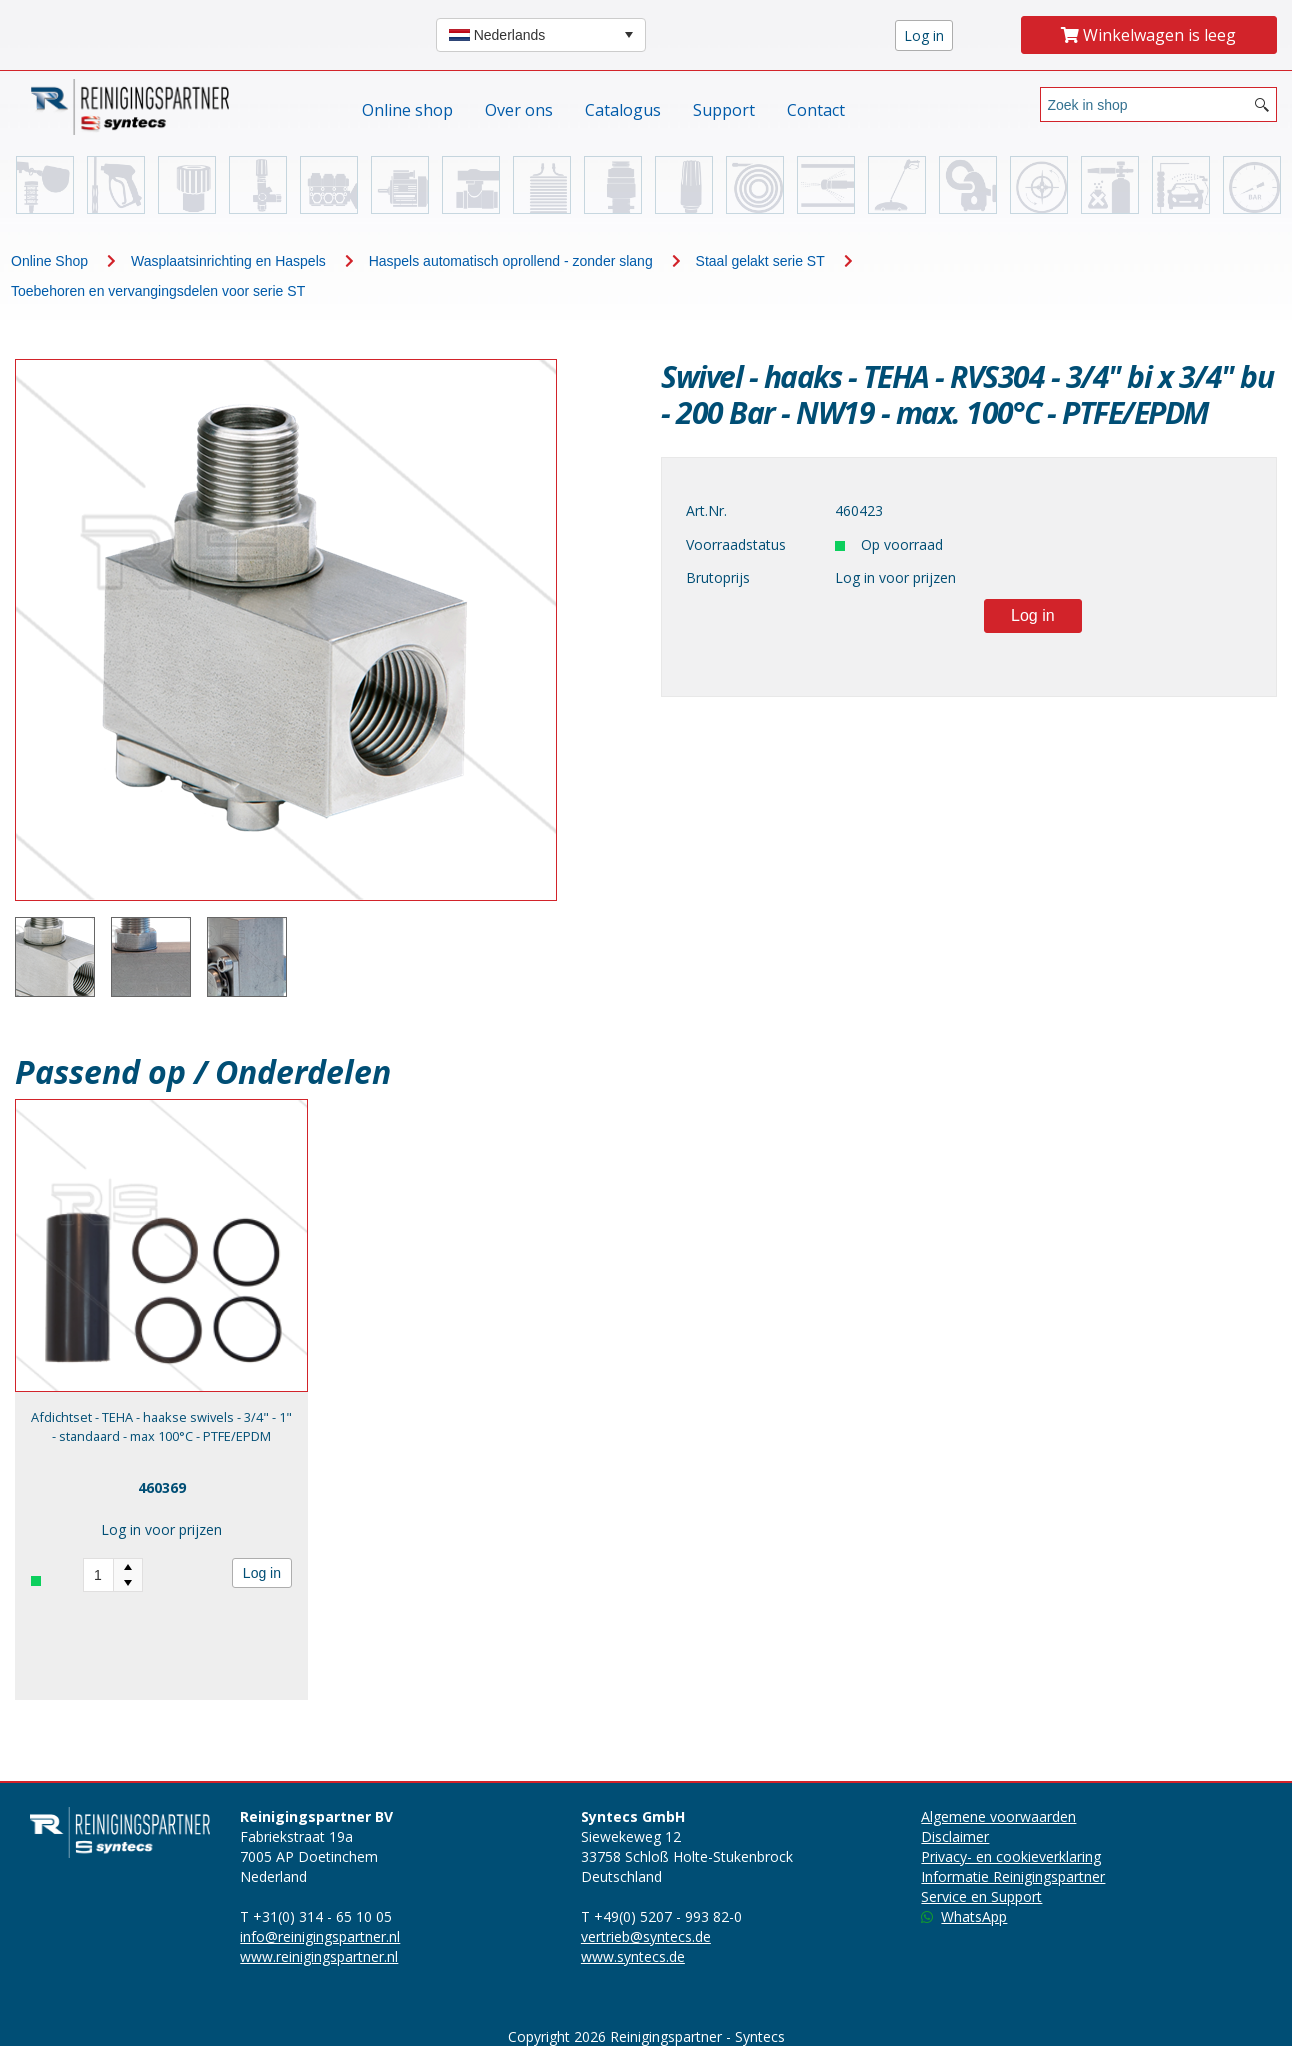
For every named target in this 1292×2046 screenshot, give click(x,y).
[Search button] (1262, 104)
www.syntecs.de (633, 1956)
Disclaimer (955, 1836)
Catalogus (623, 110)
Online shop (407, 110)
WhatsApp (964, 1916)
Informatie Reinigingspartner (1013, 1876)
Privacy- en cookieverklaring (1011, 1856)
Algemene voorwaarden (998, 1816)
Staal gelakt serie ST (760, 261)
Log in (262, 1573)
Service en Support (981, 1896)
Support (724, 110)
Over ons (519, 110)
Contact (816, 110)
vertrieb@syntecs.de (646, 1936)
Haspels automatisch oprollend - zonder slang (511, 261)
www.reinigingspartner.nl (319, 1956)
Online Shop (49, 261)
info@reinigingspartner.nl (320, 1936)
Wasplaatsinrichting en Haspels (228, 261)
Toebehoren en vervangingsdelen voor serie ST (158, 291)
